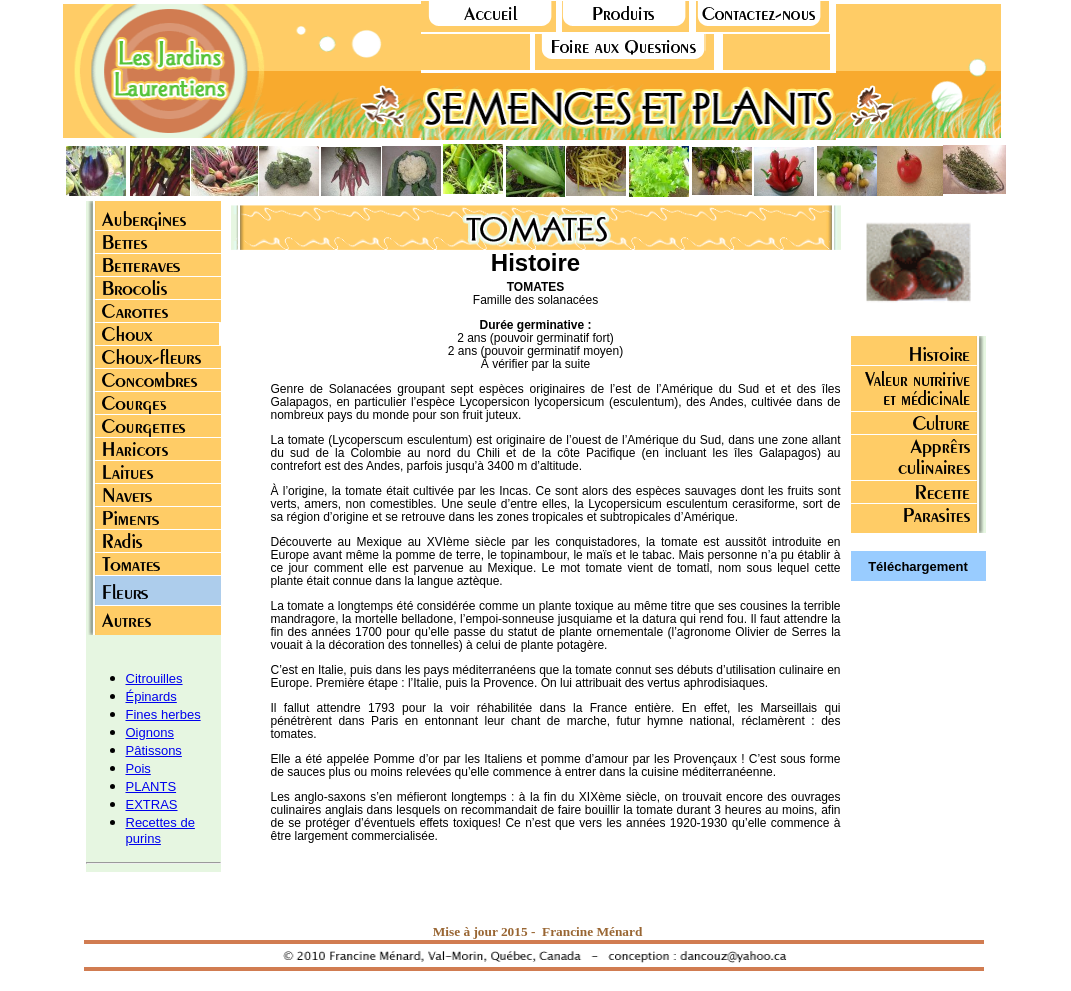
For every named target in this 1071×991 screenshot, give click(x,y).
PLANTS (151, 786)
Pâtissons (154, 750)
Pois (138, 768)
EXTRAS (152, 804)
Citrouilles (154, 678)
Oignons (150, 732)
